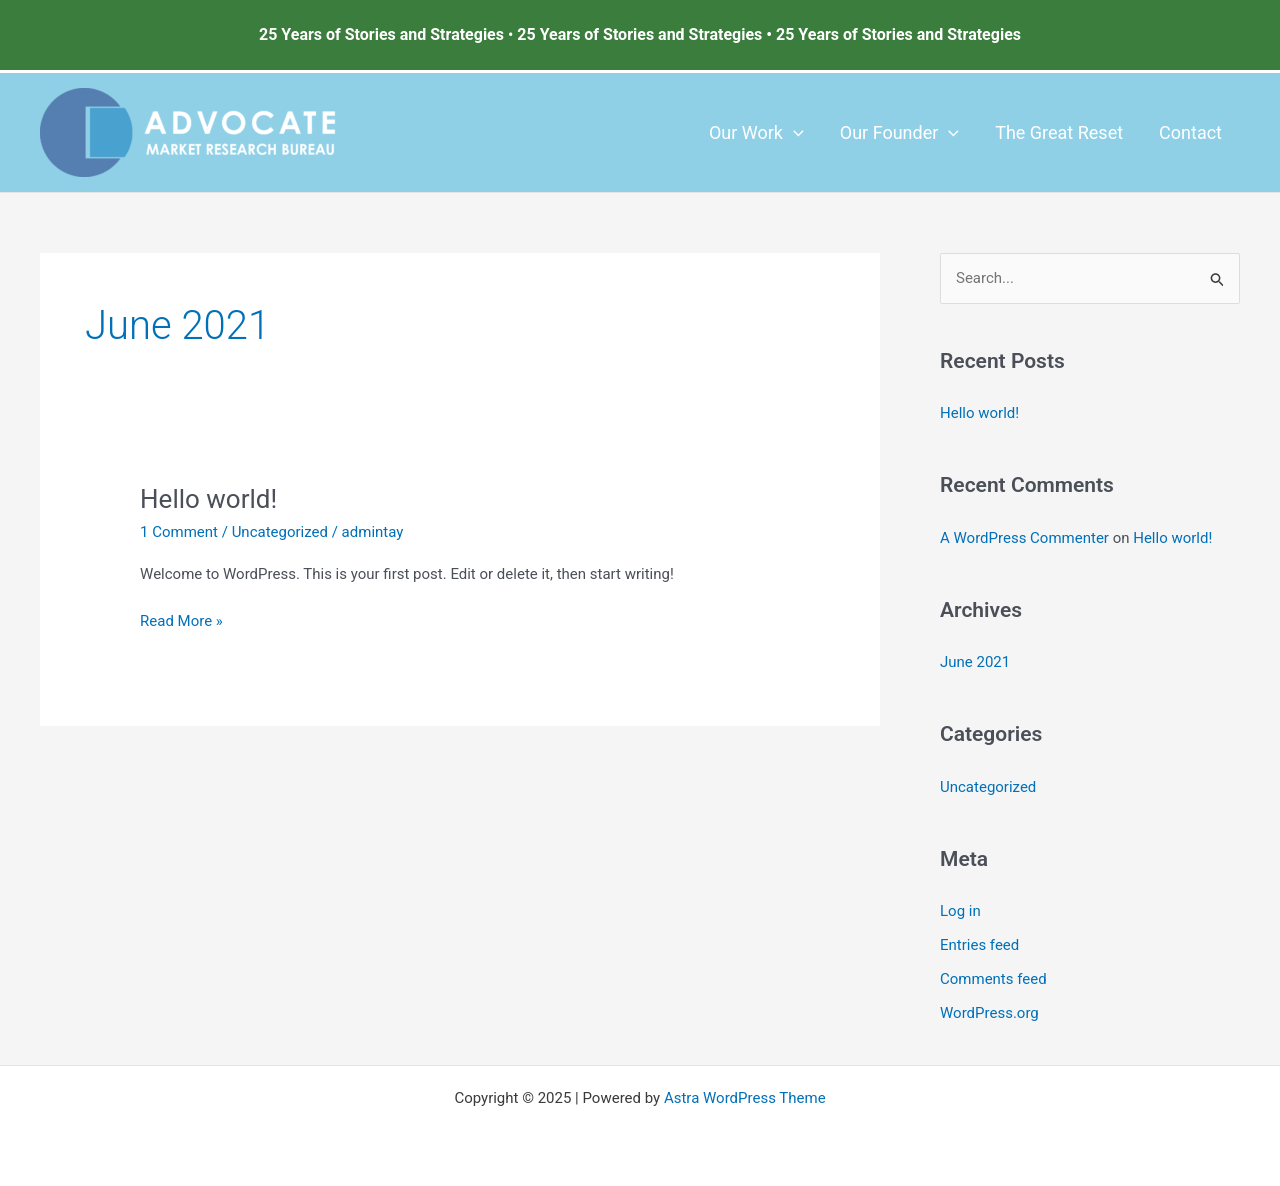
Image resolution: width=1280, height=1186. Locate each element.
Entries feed (979, 945)
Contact (1190, 132)
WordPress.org (989, 1013)
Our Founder (899, 133)
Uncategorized (280, 532)
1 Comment (179, 532)
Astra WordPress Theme (745, 1098)
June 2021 (975, 662)
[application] (793, 133)
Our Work (756, 133)
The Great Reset (1059, 132)
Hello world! (208, 499)
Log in (960, 911)
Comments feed (993, 979)
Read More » (181, 619)
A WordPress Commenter (1024, 538)
